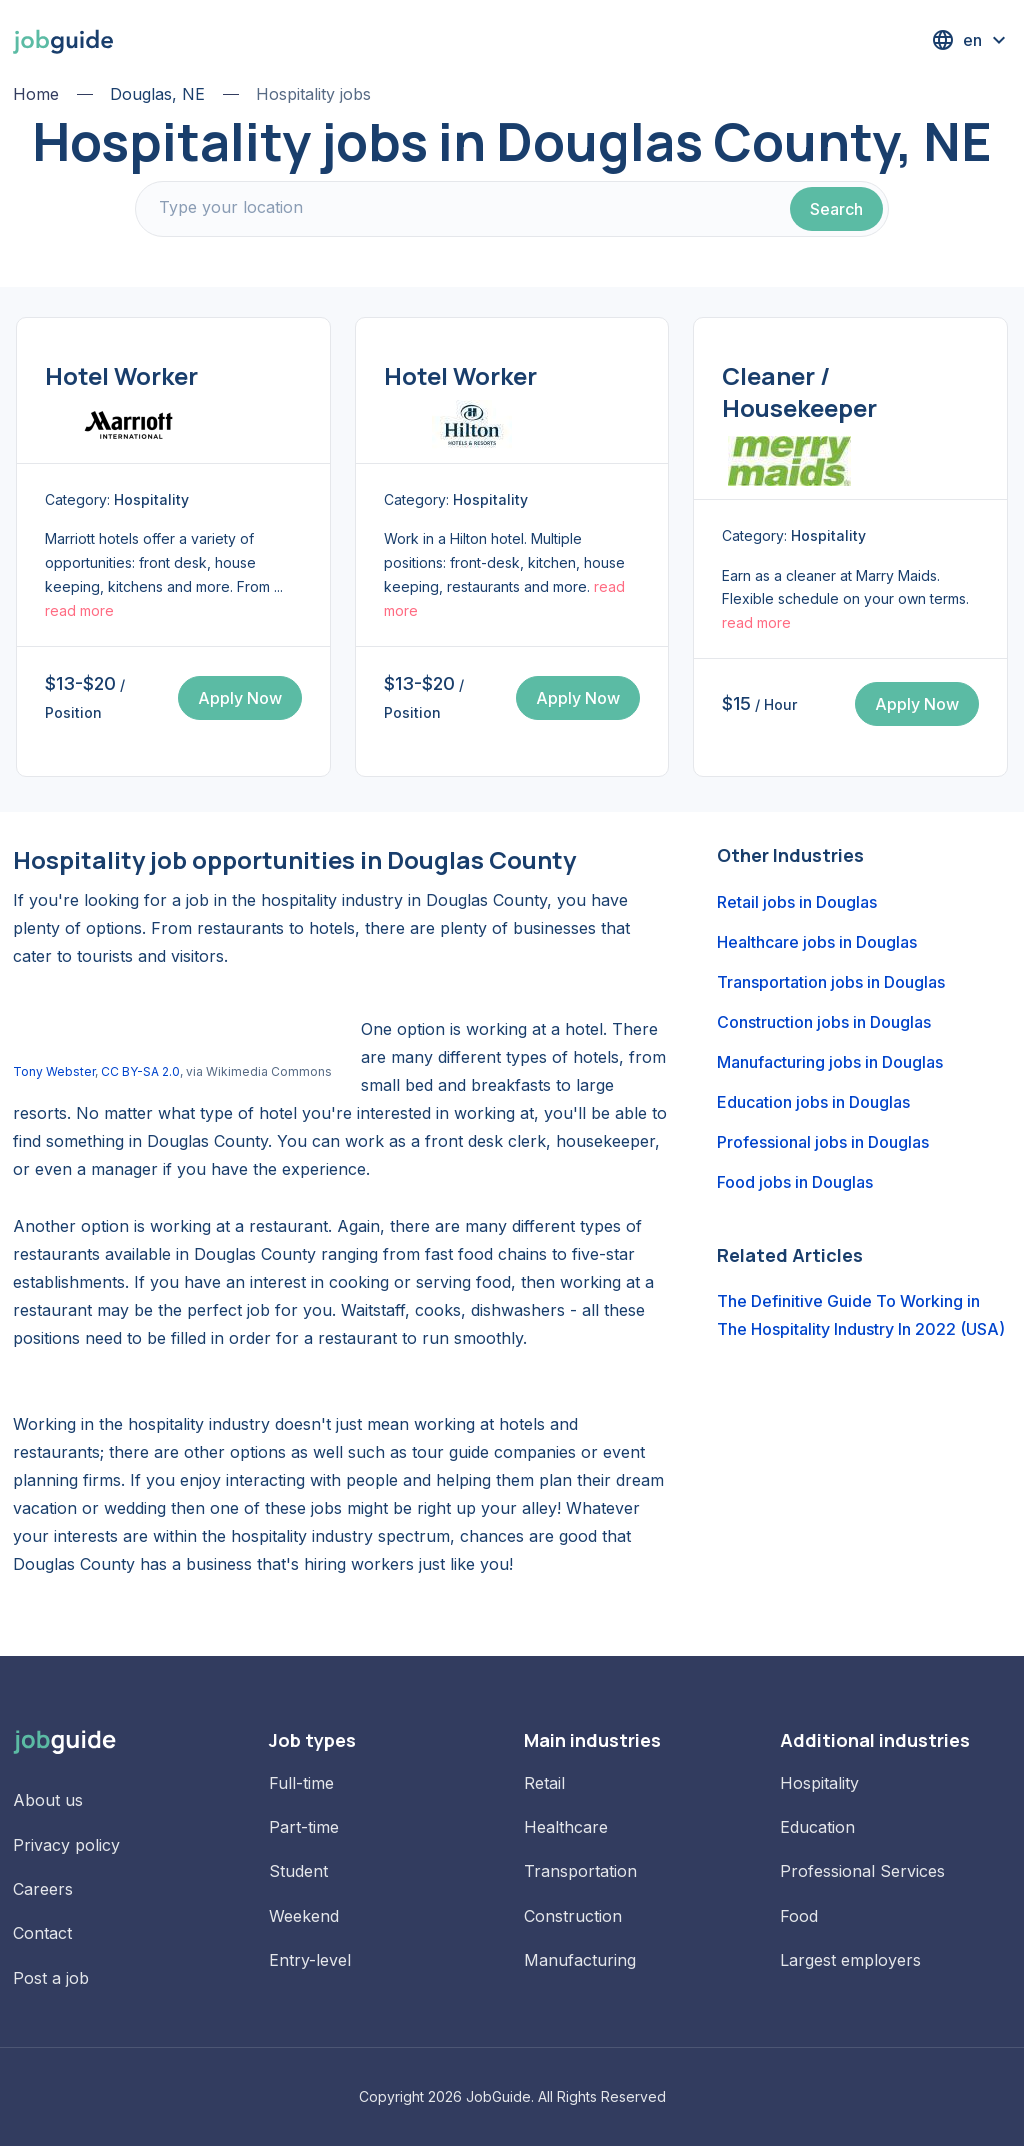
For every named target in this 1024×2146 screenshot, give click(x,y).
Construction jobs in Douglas (824, 1022)
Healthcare (566, 1827)
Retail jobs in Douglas (797, 902)
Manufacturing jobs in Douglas (830, 1062)
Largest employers (850, 1960)
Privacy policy (66, 1845)
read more (79, 610)
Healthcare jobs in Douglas (817, 942)
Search (836, 209)
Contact (42, 1933)
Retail (544, 1783)
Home (36, 94)
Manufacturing (580, 1960)
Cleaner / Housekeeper (799, 391)
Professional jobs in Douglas (823, 1142)
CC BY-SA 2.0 (140, 1071)
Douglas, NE (157, 94)
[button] (971, 40)
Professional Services (862, 1871)
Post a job (51, 1978)
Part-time (304, 1827)
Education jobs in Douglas (813, 1102)
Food (799, 1916)
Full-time (301, 1783)
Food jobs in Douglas (795, 1182)
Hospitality (819, 1783)
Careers (43, 1889)
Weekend (304, 1916)
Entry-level (310, 1960)
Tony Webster (54, 1071)
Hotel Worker (121, 375)
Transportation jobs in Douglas (831, 982)
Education (817, 1827)
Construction (573, 1916)
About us (48, 1800)
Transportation (580, 1871)
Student (298, 1871)
